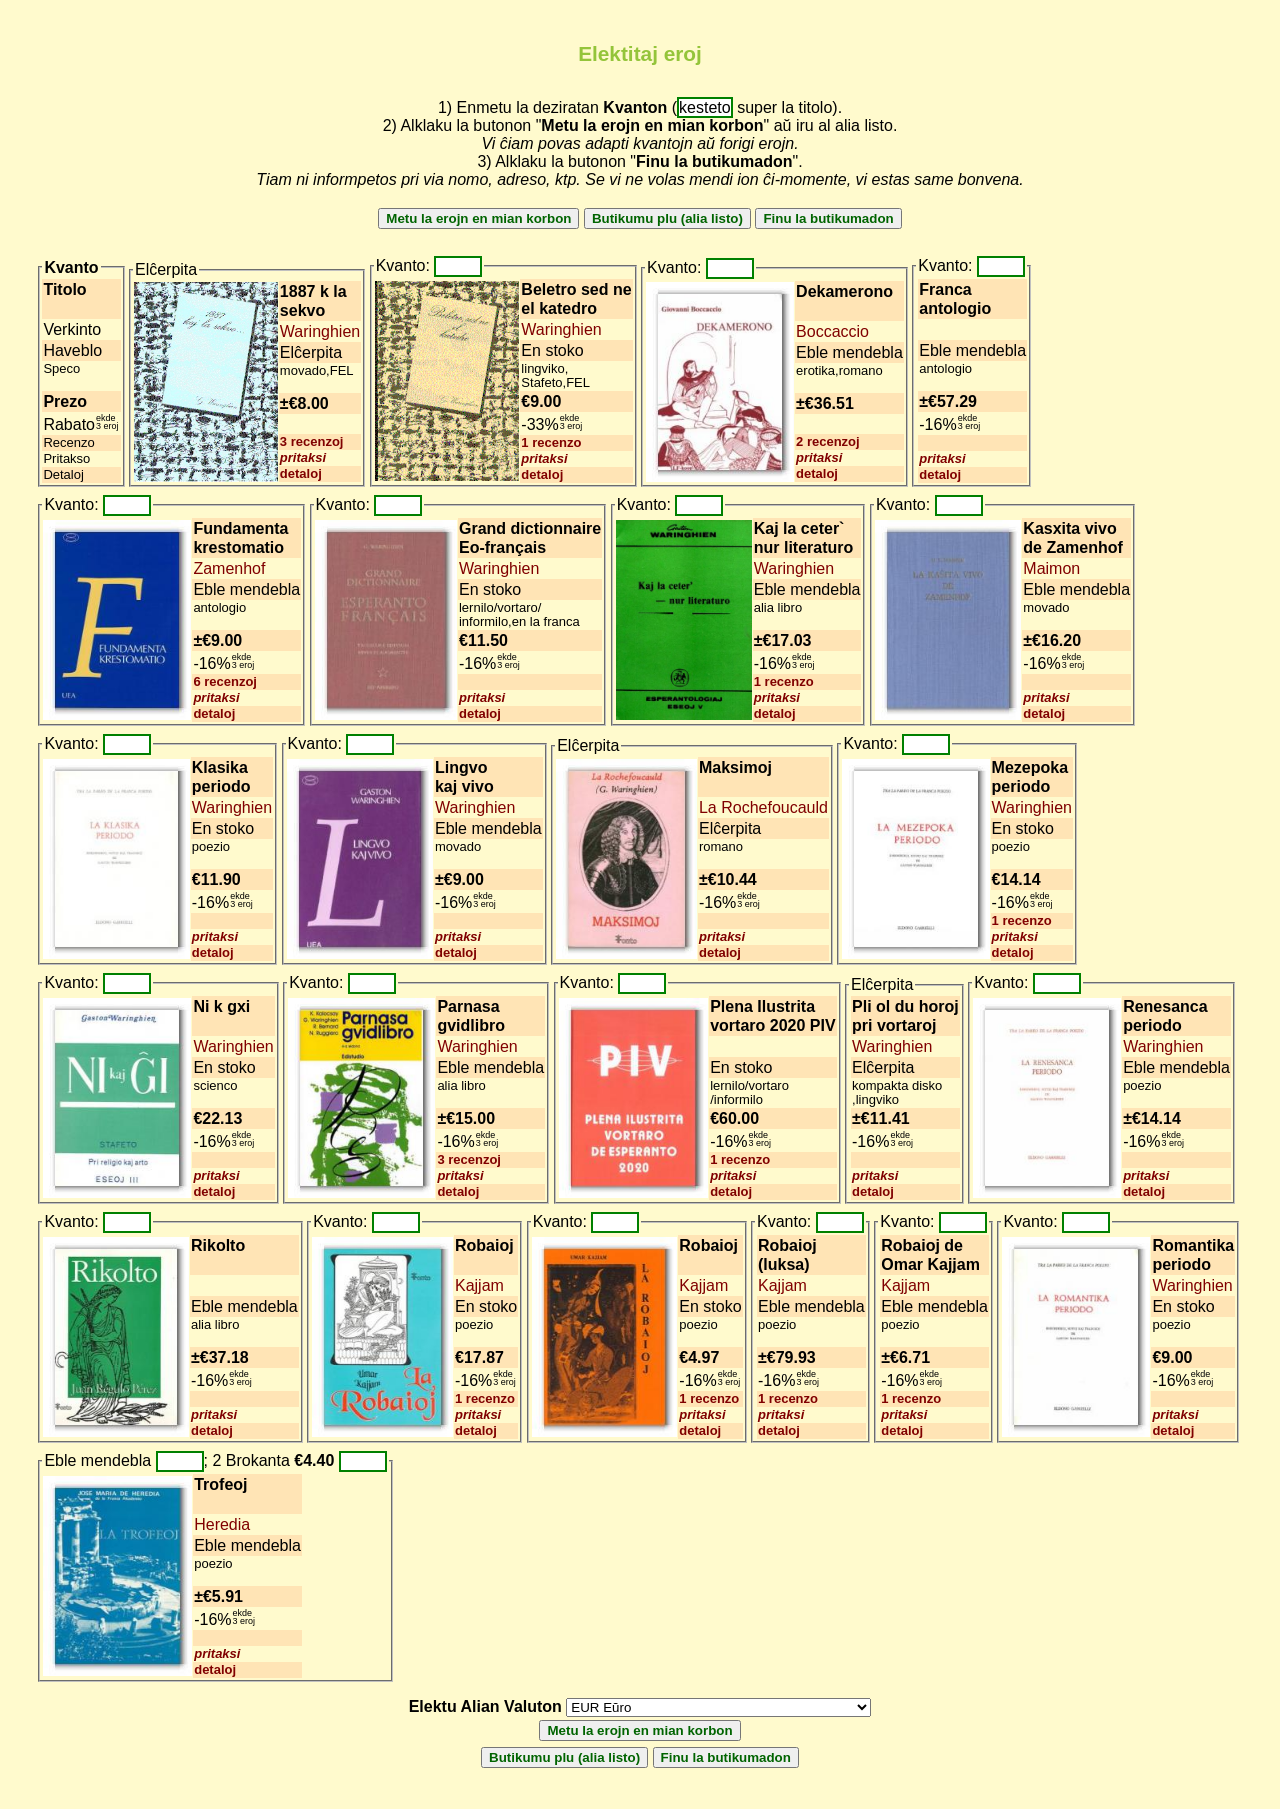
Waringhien (320, 331)
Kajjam (479, 1285)
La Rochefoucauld (763, 807)
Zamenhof (229, 568)
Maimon (1051, 568)
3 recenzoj (312, 441)
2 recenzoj (828, 441)
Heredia (222, 1524)
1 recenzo (551, 442)
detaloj (301, 473)
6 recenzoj (225, 681)
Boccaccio (832, 331)
